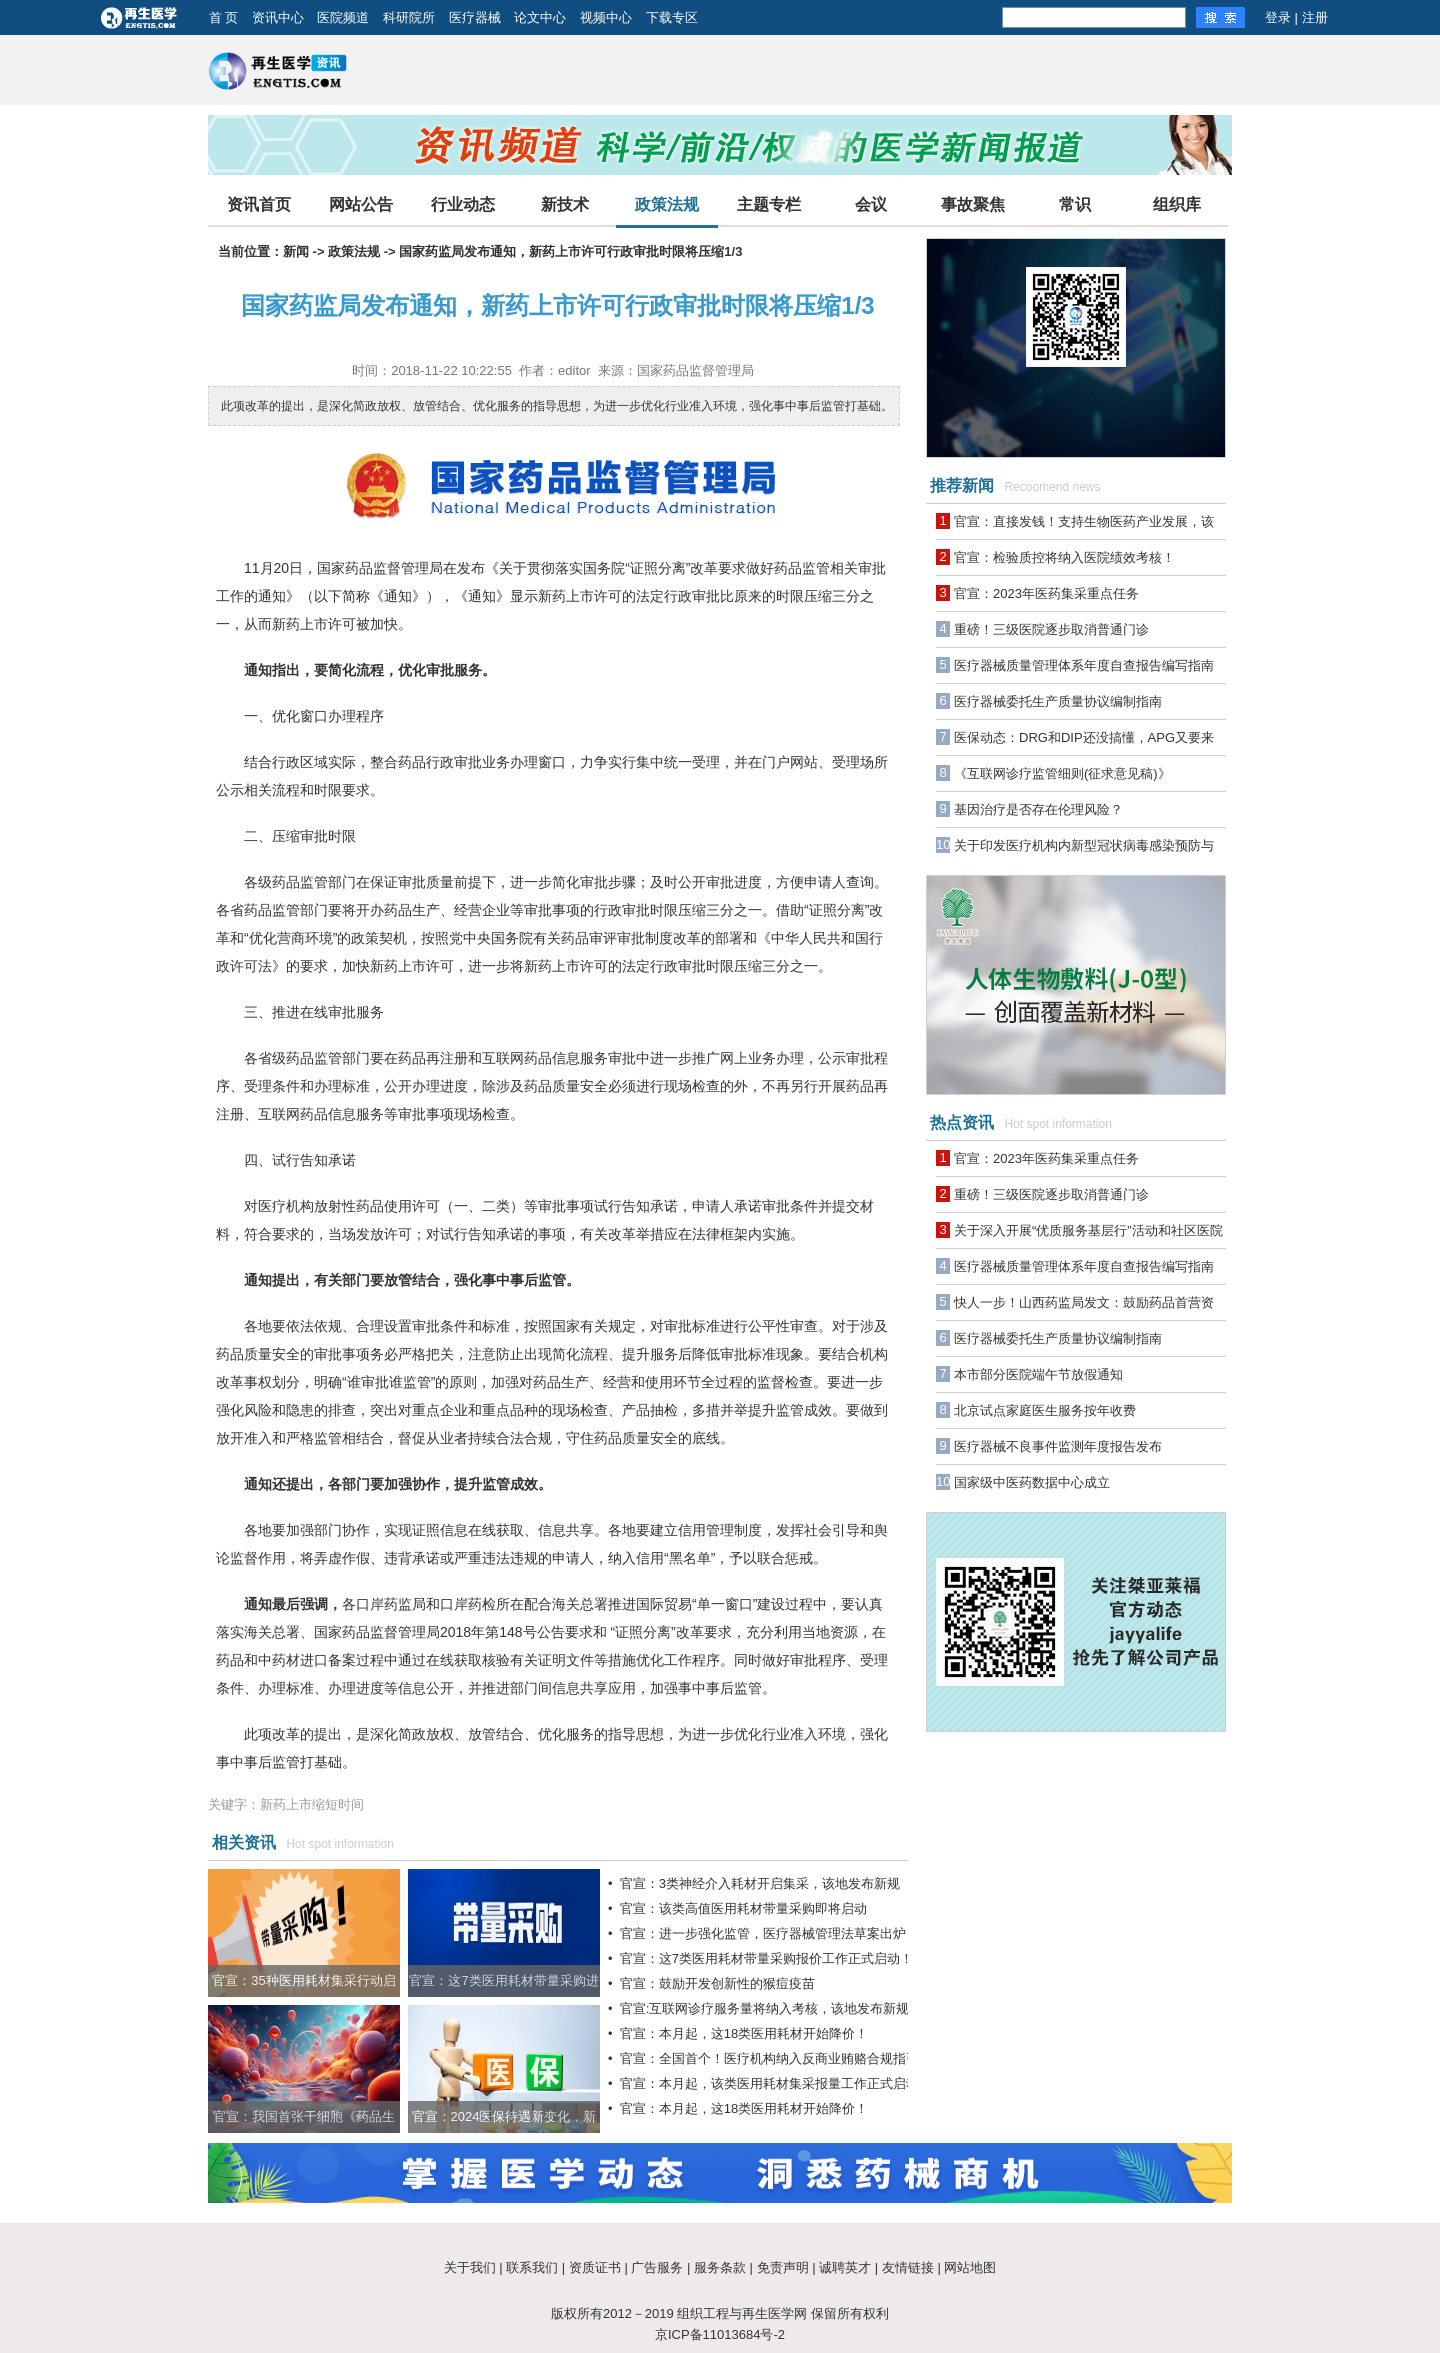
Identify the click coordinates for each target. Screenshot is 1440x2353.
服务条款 (720, 2267)
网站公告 (361, 204)
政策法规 (667, 204)
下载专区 (672, 17)
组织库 (1177, 204)
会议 (871, 204)
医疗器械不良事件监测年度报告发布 (1058, 1446)
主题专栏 (769, 204)
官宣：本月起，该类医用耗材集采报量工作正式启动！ (776, 2083)
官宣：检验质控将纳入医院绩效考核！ (1064, 557)
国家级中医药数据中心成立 (1032, 1482)
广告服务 (657, 2267)
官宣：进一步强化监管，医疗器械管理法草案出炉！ (769, 1933)
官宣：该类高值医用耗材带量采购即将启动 (743, 1908)
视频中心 (606, 17)
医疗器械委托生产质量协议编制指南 (1058, 701)
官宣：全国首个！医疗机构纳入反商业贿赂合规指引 (769, 2058)
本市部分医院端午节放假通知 (1038, 1374)
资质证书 (595, 2267)
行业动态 (463, 204)
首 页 (224, 17)
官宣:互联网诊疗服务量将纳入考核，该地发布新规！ (771, 2008)
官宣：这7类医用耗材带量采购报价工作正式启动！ (766, 1958)
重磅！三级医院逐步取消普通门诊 (1051, 629)
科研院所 (409, 17)
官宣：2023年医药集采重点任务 (1046, 593)
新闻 (296, 251)
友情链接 (908, 2267)
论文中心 (540, 17)
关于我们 (470, 2267)
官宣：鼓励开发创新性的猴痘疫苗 (717, 1983)
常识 (1075, 204)
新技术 (565, 204)
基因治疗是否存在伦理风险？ (1038, 809)
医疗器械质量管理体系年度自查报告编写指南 (1084, 665)
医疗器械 (475, 17)
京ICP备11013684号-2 (720, 2334)
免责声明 (783, 2267)
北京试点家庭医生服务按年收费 (1045, 1410)
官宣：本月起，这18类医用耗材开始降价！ (744, 2033)
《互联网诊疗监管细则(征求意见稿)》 (1062, 773)
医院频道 (343, 17)
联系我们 (532, 2267)
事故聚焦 (973, 204)
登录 (1278, 17)
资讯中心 (278, 17)
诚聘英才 (845, 2267)
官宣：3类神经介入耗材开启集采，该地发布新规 (760, 1883)
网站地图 (970, 2267)
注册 (1315, 17)
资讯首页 (259, 204)
